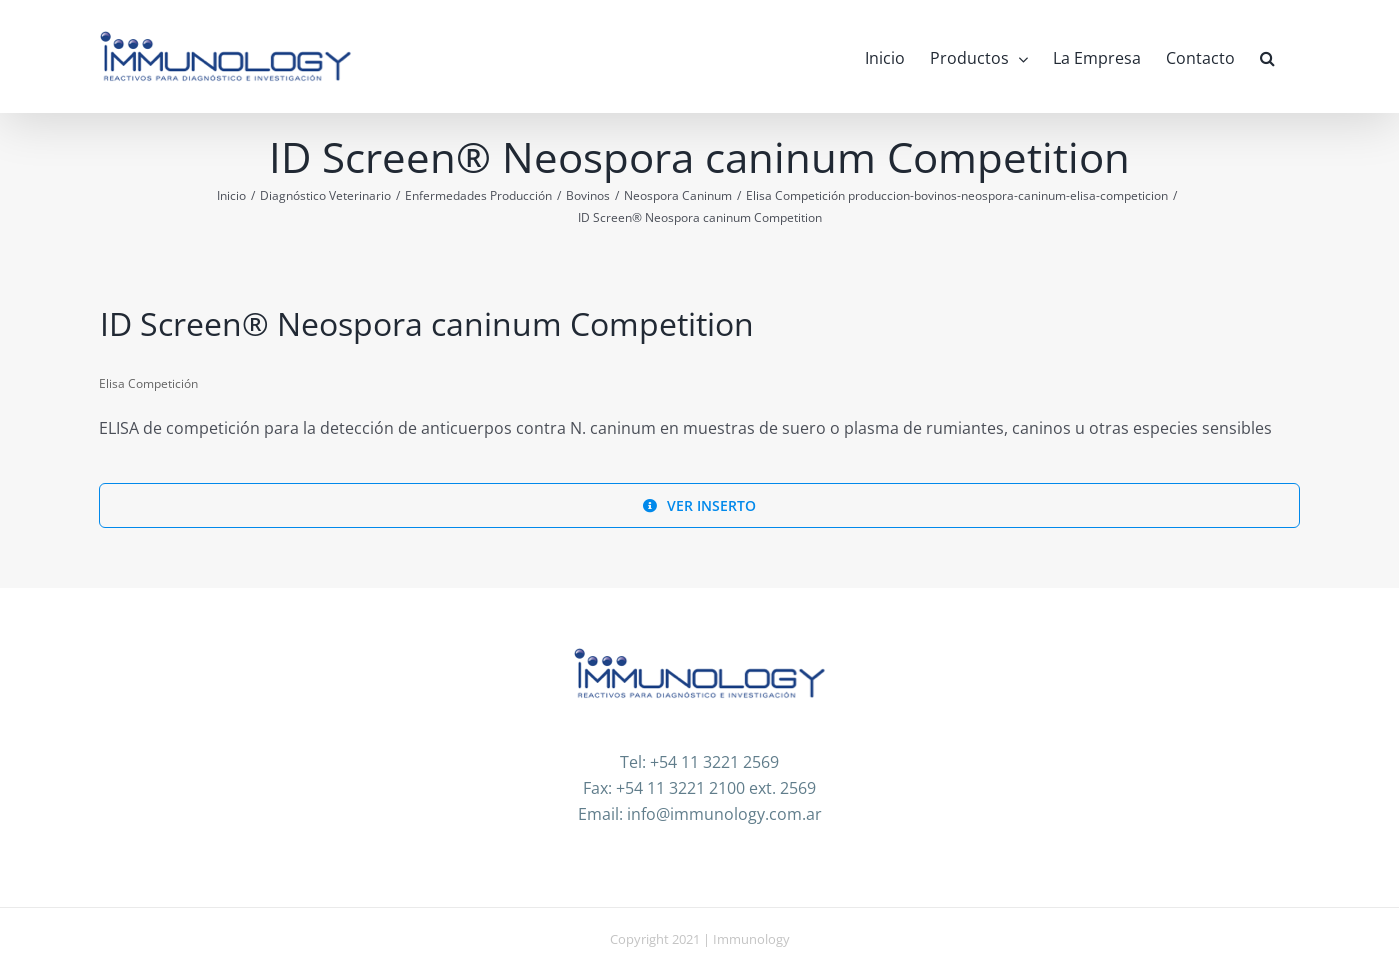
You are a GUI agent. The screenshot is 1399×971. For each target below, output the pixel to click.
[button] (1267, 56)
